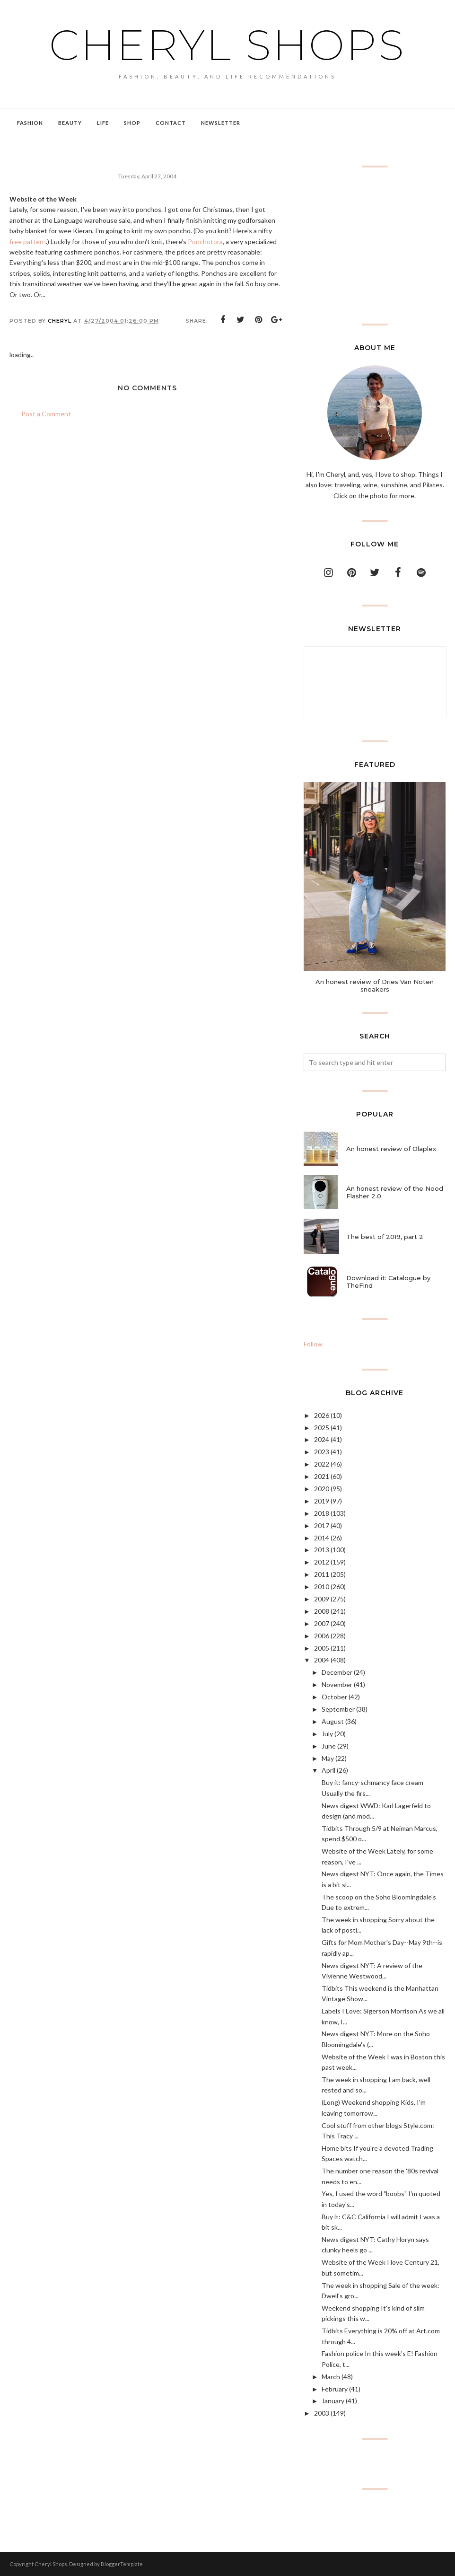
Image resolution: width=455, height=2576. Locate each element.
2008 (321, 1611)
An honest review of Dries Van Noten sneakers (374, 985)
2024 (321, 1439)
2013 (321, 1550)
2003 (321, 2413)
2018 (321, 1513)
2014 (321, 1538)
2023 (321, 1452)
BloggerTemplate (122, 2564)
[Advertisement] (375, 245)
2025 (321, 1428)
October (334, 1697)
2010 (321, 1587)
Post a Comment (46, 414)
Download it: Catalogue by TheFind (388, 1281)
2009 (321, 1599)
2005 (321, 1648)
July (327, 1734)
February (335, 2389)
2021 (321, 1476)
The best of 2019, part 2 (384, 1236)
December (337, 1672)
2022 (321, 1464)
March (331, 2377)
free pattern (27, 241)
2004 (321, 1660)
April (328, 1770)
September (338, 1709)
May (328, 1758)
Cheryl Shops (227, 45)
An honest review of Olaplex (391, 1148)
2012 (321, 1562)
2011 (321, 1574)
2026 (321, 1415)
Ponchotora (205, 241)
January (333, 2401)
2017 (321, 1525)
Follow (313, 1344)
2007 (321, 1623)
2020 (321, 1489)
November (337, 1684)
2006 (321, 1636)
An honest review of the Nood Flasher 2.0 (394, 1192)
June (329, 1746)
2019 (321, 1501)
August (333, 1721)
